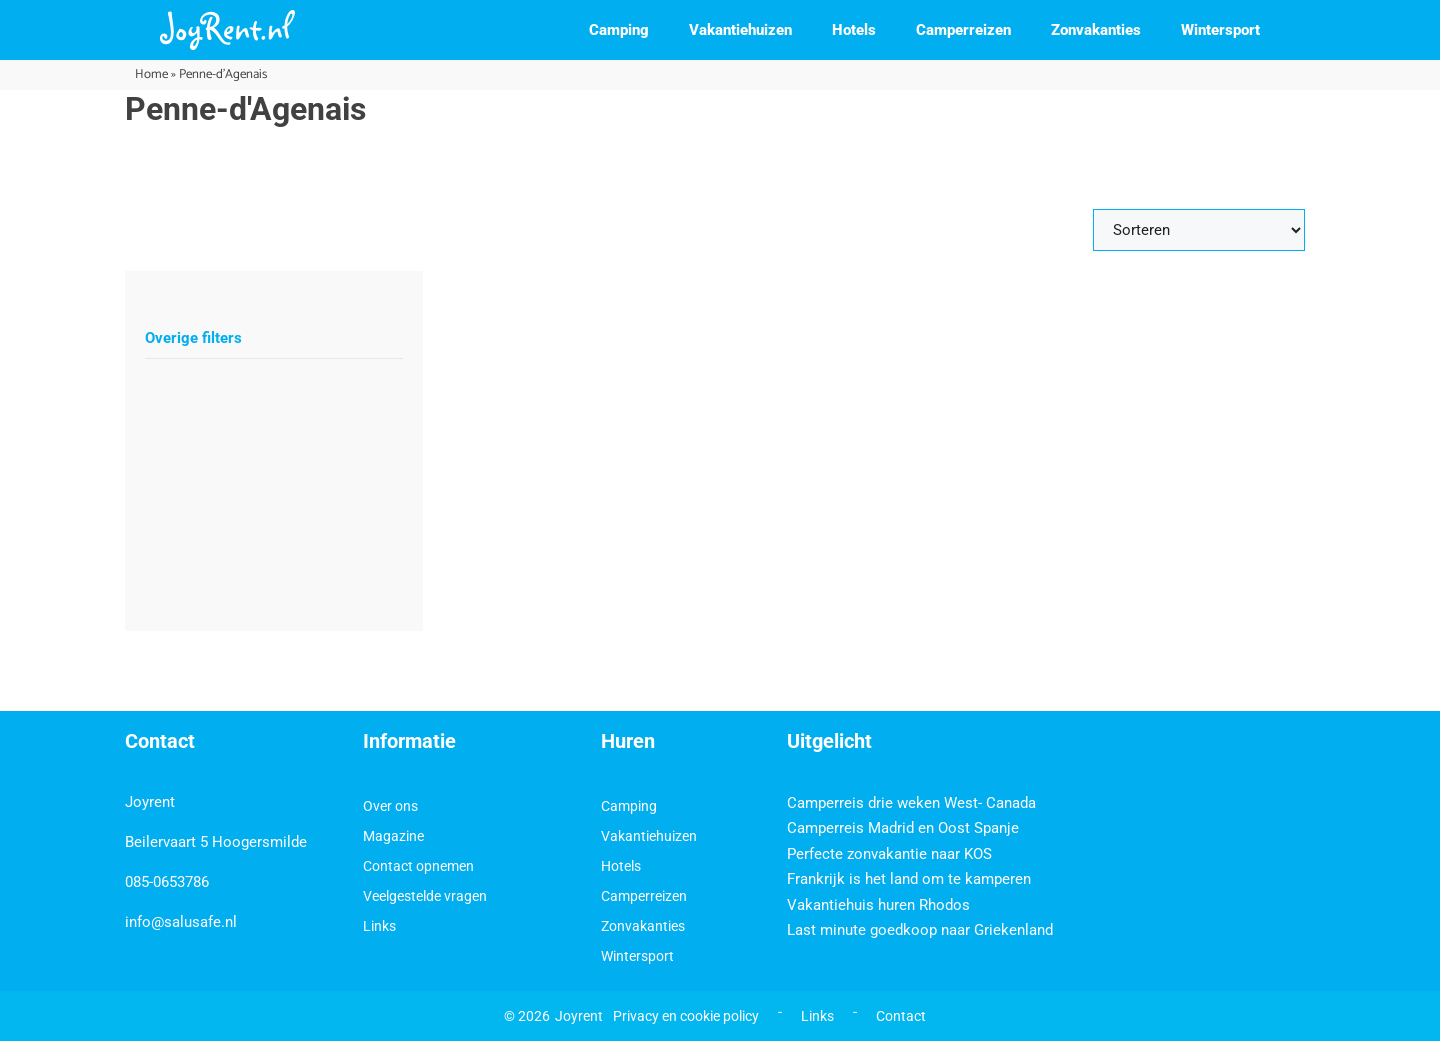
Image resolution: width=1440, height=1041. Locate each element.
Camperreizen (963, 30)
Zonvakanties (1096, 30)
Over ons (390, 806)
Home (151, 74)
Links (379, 926)
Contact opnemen (418, 866)
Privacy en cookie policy (686, 1016)
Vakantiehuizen (740, 30)
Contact (901, 1016)
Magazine (393, 836)
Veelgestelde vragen (425, 896)
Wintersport (1220, 30)
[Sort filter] (1199, 230)
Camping (619, 30)
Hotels (854, 30)
